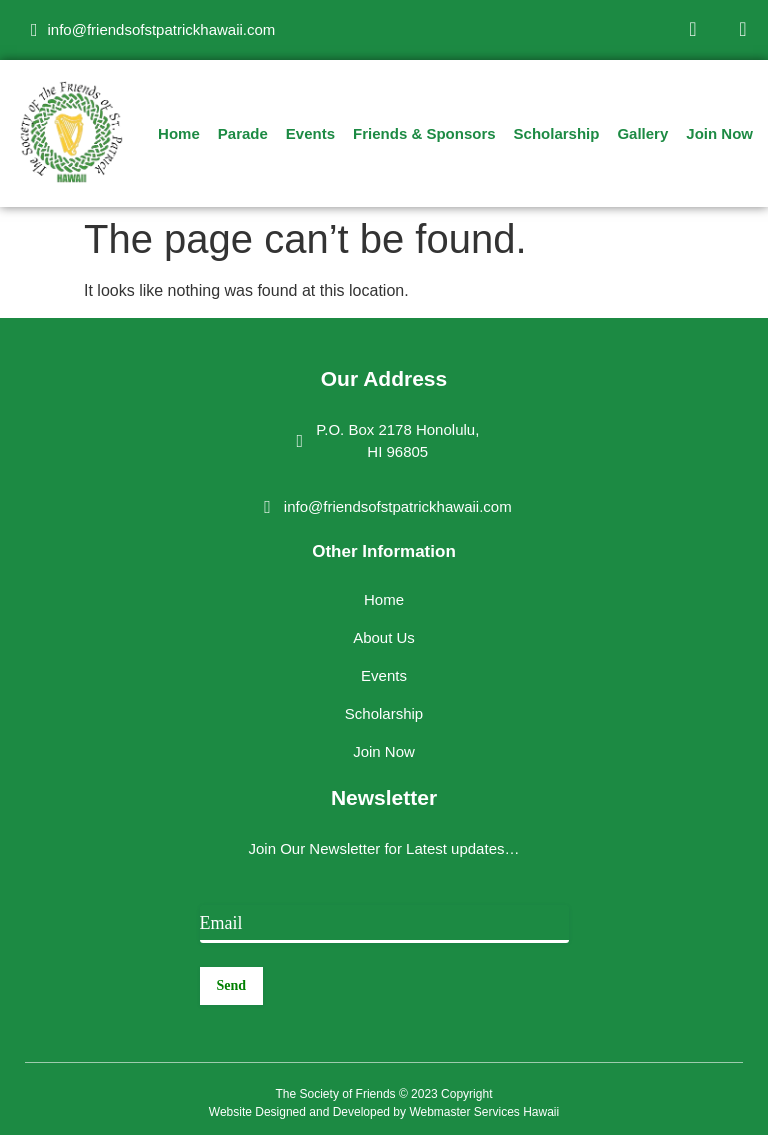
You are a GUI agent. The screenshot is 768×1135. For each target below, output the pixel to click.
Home (179, 133)
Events (310, 133)
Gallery (642, 133)
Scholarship (557, 133)
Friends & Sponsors (424, 133)
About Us (384, 637)
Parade (243, 133)
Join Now (719, 133)
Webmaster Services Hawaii (484, 1112)
